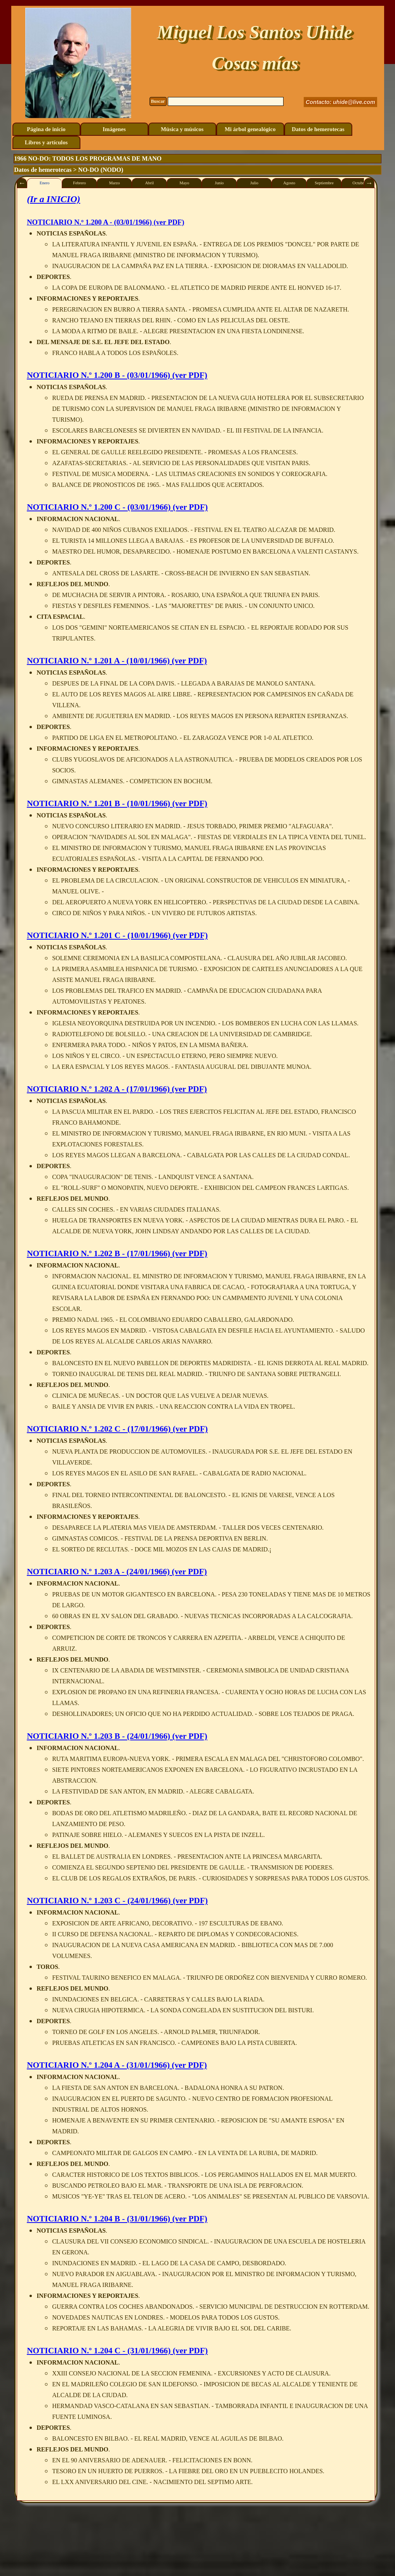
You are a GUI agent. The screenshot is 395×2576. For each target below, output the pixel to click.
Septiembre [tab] (324, 183)
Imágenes (114, 129)
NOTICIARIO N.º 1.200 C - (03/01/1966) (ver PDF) (117, 507)
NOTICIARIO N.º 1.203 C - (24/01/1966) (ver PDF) (117, 1900)
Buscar (158, 101)
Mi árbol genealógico (249, 129)
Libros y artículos (46, 142)
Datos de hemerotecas (318, 129)
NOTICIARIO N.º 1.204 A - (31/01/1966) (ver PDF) (117, 2065)
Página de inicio (46, 129)
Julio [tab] (254, 183)
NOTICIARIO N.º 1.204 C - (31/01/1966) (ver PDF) (117, 2350)
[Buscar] (226, 101)
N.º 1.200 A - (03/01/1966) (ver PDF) (105, 222)
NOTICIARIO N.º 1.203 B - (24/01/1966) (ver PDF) (117, 1736)
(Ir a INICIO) (53, 199)
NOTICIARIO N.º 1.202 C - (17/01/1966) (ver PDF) (117, 1428)
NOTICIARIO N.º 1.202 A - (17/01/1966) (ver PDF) (117, 1089)
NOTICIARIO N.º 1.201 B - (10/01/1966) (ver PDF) (117, 803)
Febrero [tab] (79, 183)
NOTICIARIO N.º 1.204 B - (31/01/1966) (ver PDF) (117, 2218)
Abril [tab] (149, 183)
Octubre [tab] (358, 183)
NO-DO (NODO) (100, 169)
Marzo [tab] (114, 183)
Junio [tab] (219, 183)
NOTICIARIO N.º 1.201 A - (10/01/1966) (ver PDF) (117, 660)
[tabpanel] (196, 1344)
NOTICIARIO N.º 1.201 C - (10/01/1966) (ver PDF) (117, 935)
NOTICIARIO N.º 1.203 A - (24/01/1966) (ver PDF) (117, 1571)
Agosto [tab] (289, 183)
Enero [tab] (44, 183)
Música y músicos (182, 129)
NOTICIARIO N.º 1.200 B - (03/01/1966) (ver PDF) (117, 375)
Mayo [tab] (184, 183)
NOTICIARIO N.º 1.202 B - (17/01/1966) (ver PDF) (117, 1253)
